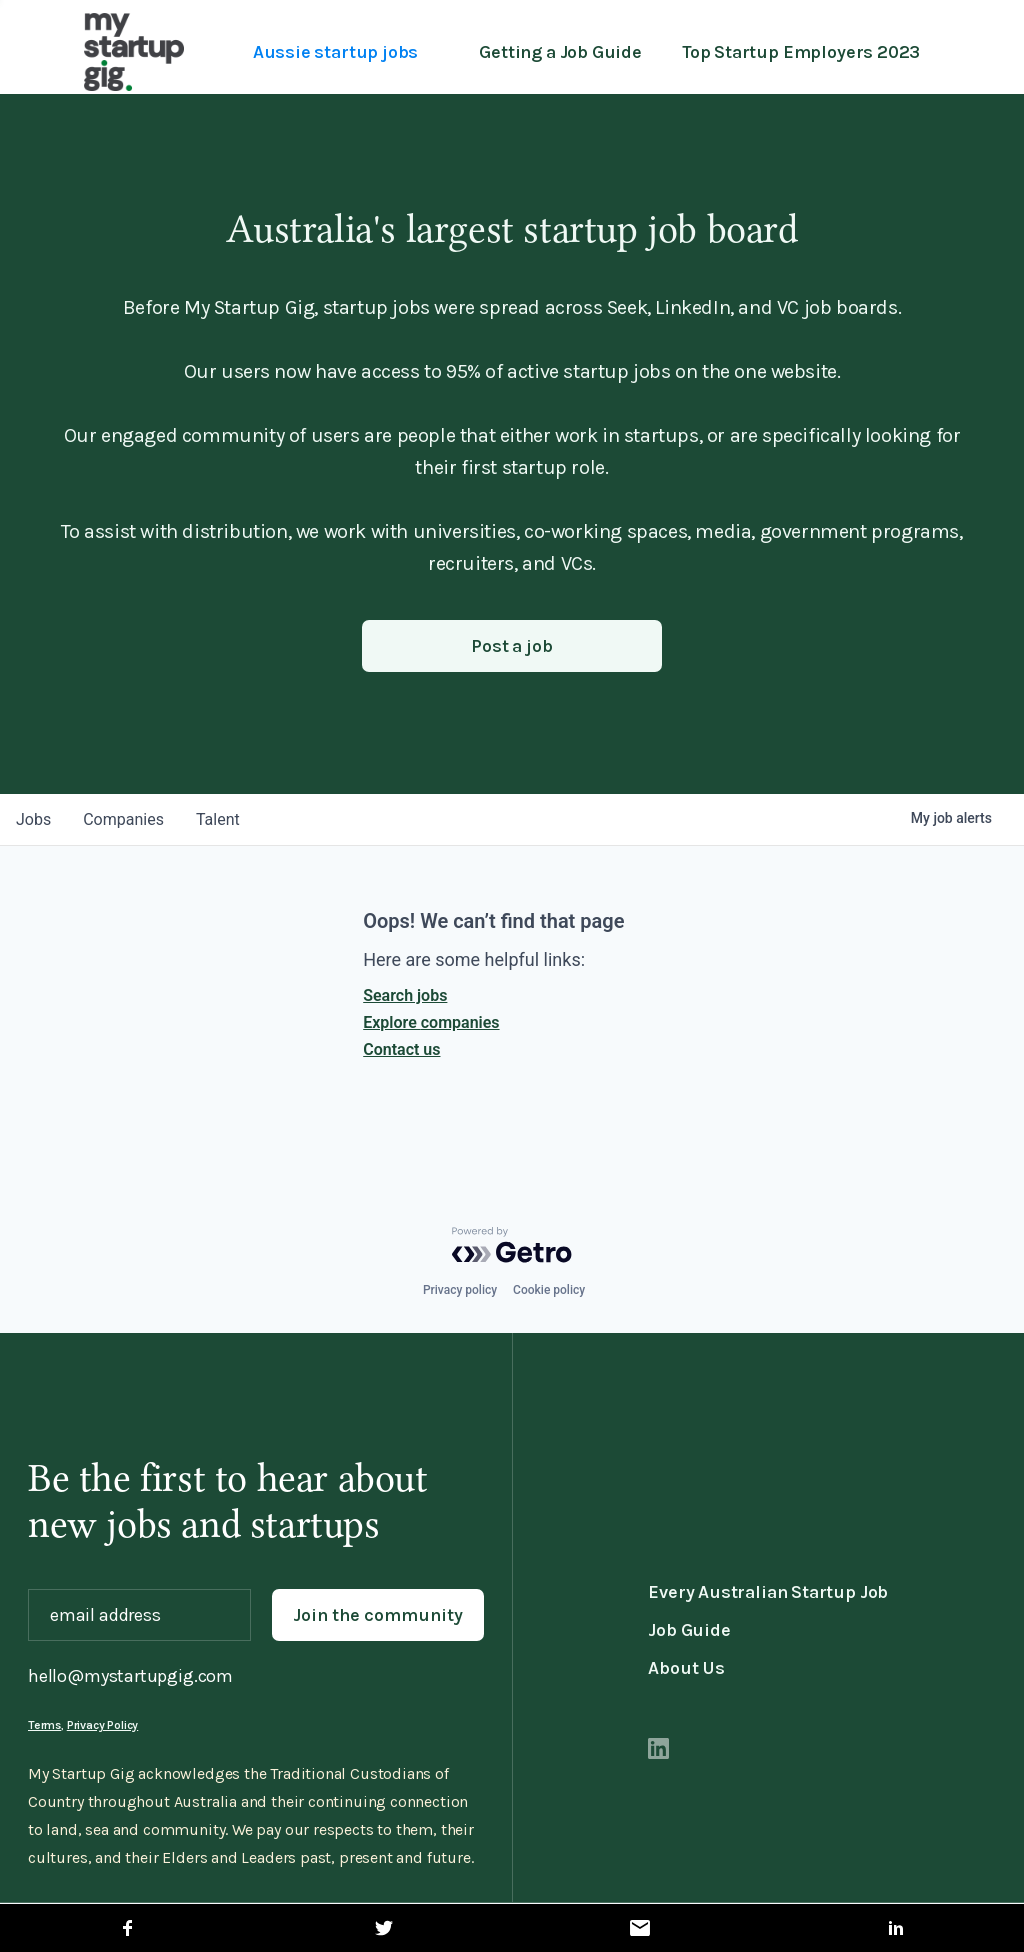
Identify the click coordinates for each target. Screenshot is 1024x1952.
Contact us (401, 1049)
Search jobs (405, 995)
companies (123, 819)
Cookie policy (549, 1290)
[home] (134, 52)
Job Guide (689, 1630)
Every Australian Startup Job (768, 1592)
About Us (686, 1668)
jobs (33, 819)
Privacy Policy (102, 1725)
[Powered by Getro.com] (512, 1245)
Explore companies (431, 1022)
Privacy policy (460, 1290)
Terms (44, 1725)
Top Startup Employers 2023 (801, 52)
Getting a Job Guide (560, 52)
